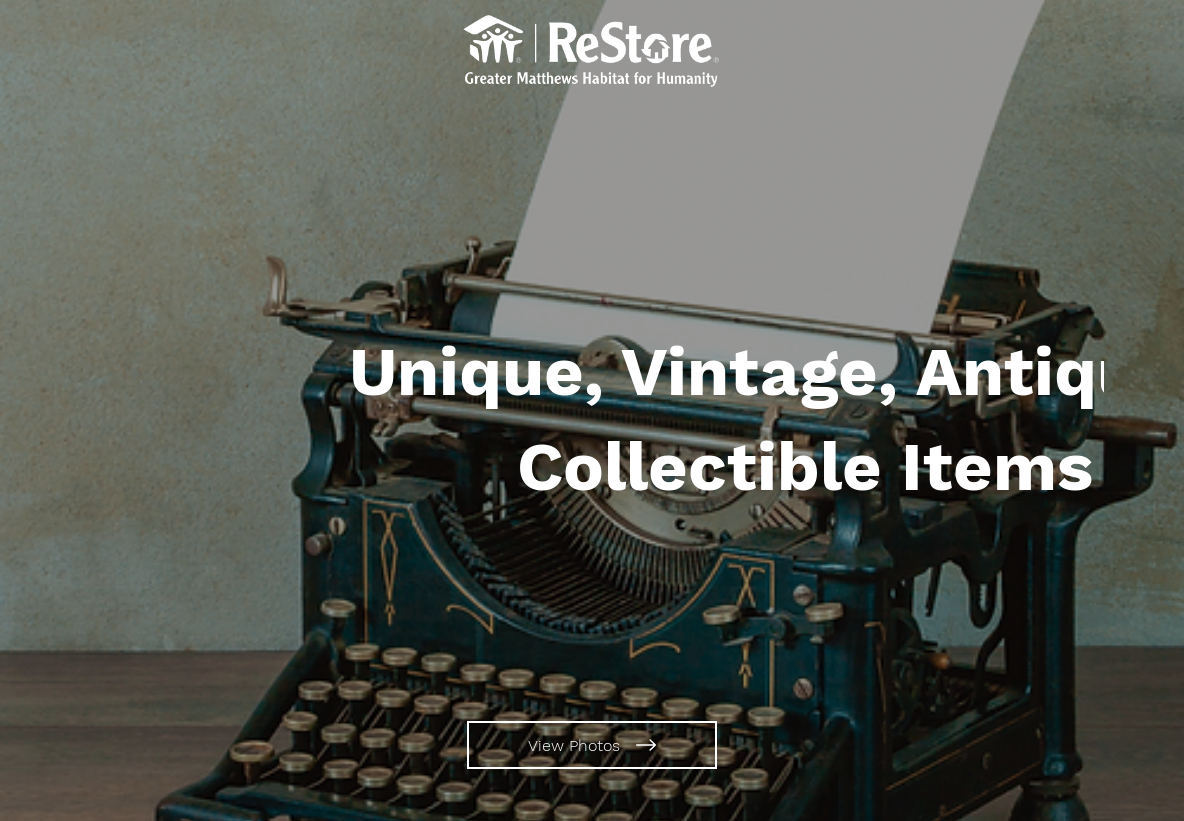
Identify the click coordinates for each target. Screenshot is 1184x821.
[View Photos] (592, 745)
